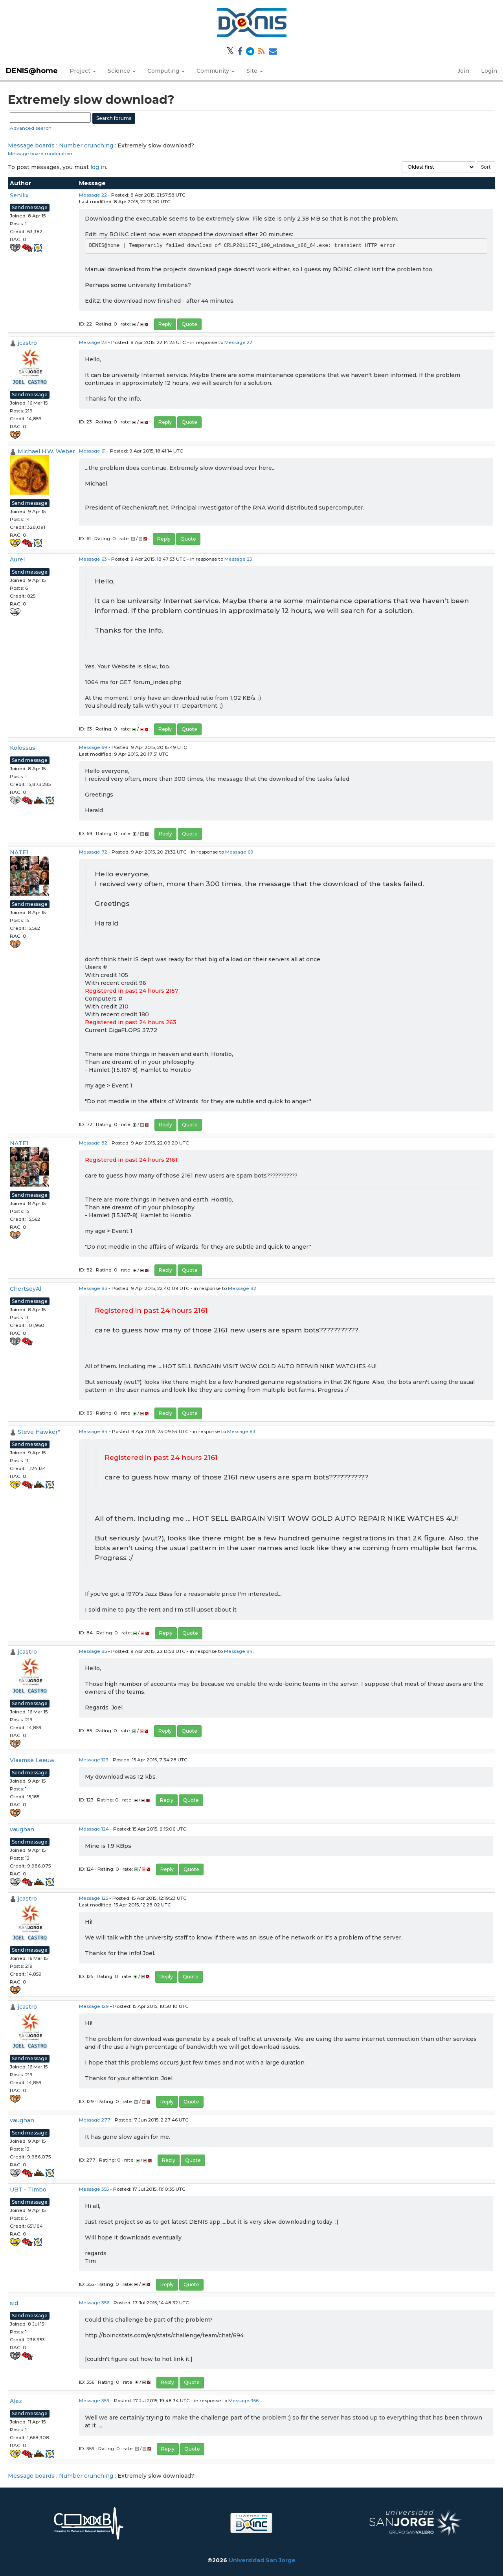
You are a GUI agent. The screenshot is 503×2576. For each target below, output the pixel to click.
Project (83, 70)
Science (122, 70)
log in (98, 167)
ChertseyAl (25, 1288)
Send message (30, 207)
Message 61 (92, 451)
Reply (165, 324)
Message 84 (93, 1431)
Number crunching (86, 145)
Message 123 (93, 1760)
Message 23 (93, 342)
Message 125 (93, 1898)
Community (215, 70)
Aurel (17, 559)
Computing (166, 70)
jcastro (27, 342)
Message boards (31, 145)
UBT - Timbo (28, 2189)
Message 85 (93, 1651)
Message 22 (93, 195)
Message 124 (94, 1829)
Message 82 (93, 1143)
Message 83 (93, 1288)
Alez (16, 2401)
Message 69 (93, 747)
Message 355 (94, 2189)
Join (463, 70)
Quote (189, 324)
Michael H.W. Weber (46, 451)
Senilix (19, 195)
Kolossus (22, 747)
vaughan (22, 1829)
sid (14, 2303)
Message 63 (93, 559)
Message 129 (94, 2006)
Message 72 (93, 852)
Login (489, 70)
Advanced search (30, 128)
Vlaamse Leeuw (32, 1760)
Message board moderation (40, 153)
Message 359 (94, 2400)
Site (254, 70)
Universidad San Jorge (262, 2560)
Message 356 (94, 2303)
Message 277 (94, 2120)
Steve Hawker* (39, 1431)
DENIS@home (32, 70)
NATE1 (19, 852)
